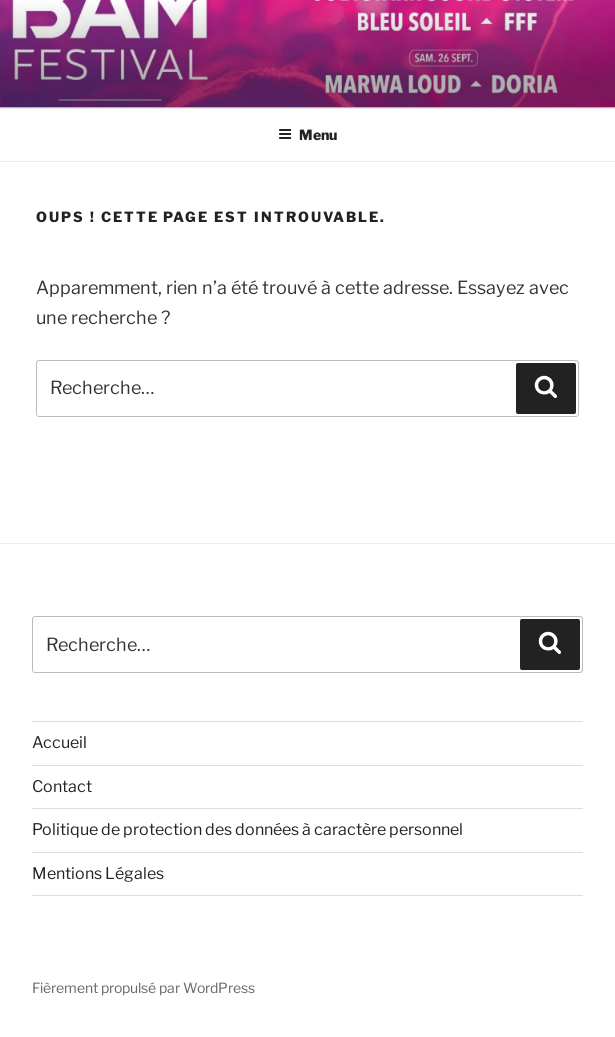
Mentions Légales (98, 873)
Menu (307, 134)
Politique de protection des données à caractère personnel (247, 829)
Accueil (59, 742)
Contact (62, 786)
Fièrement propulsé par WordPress (143, 987)
